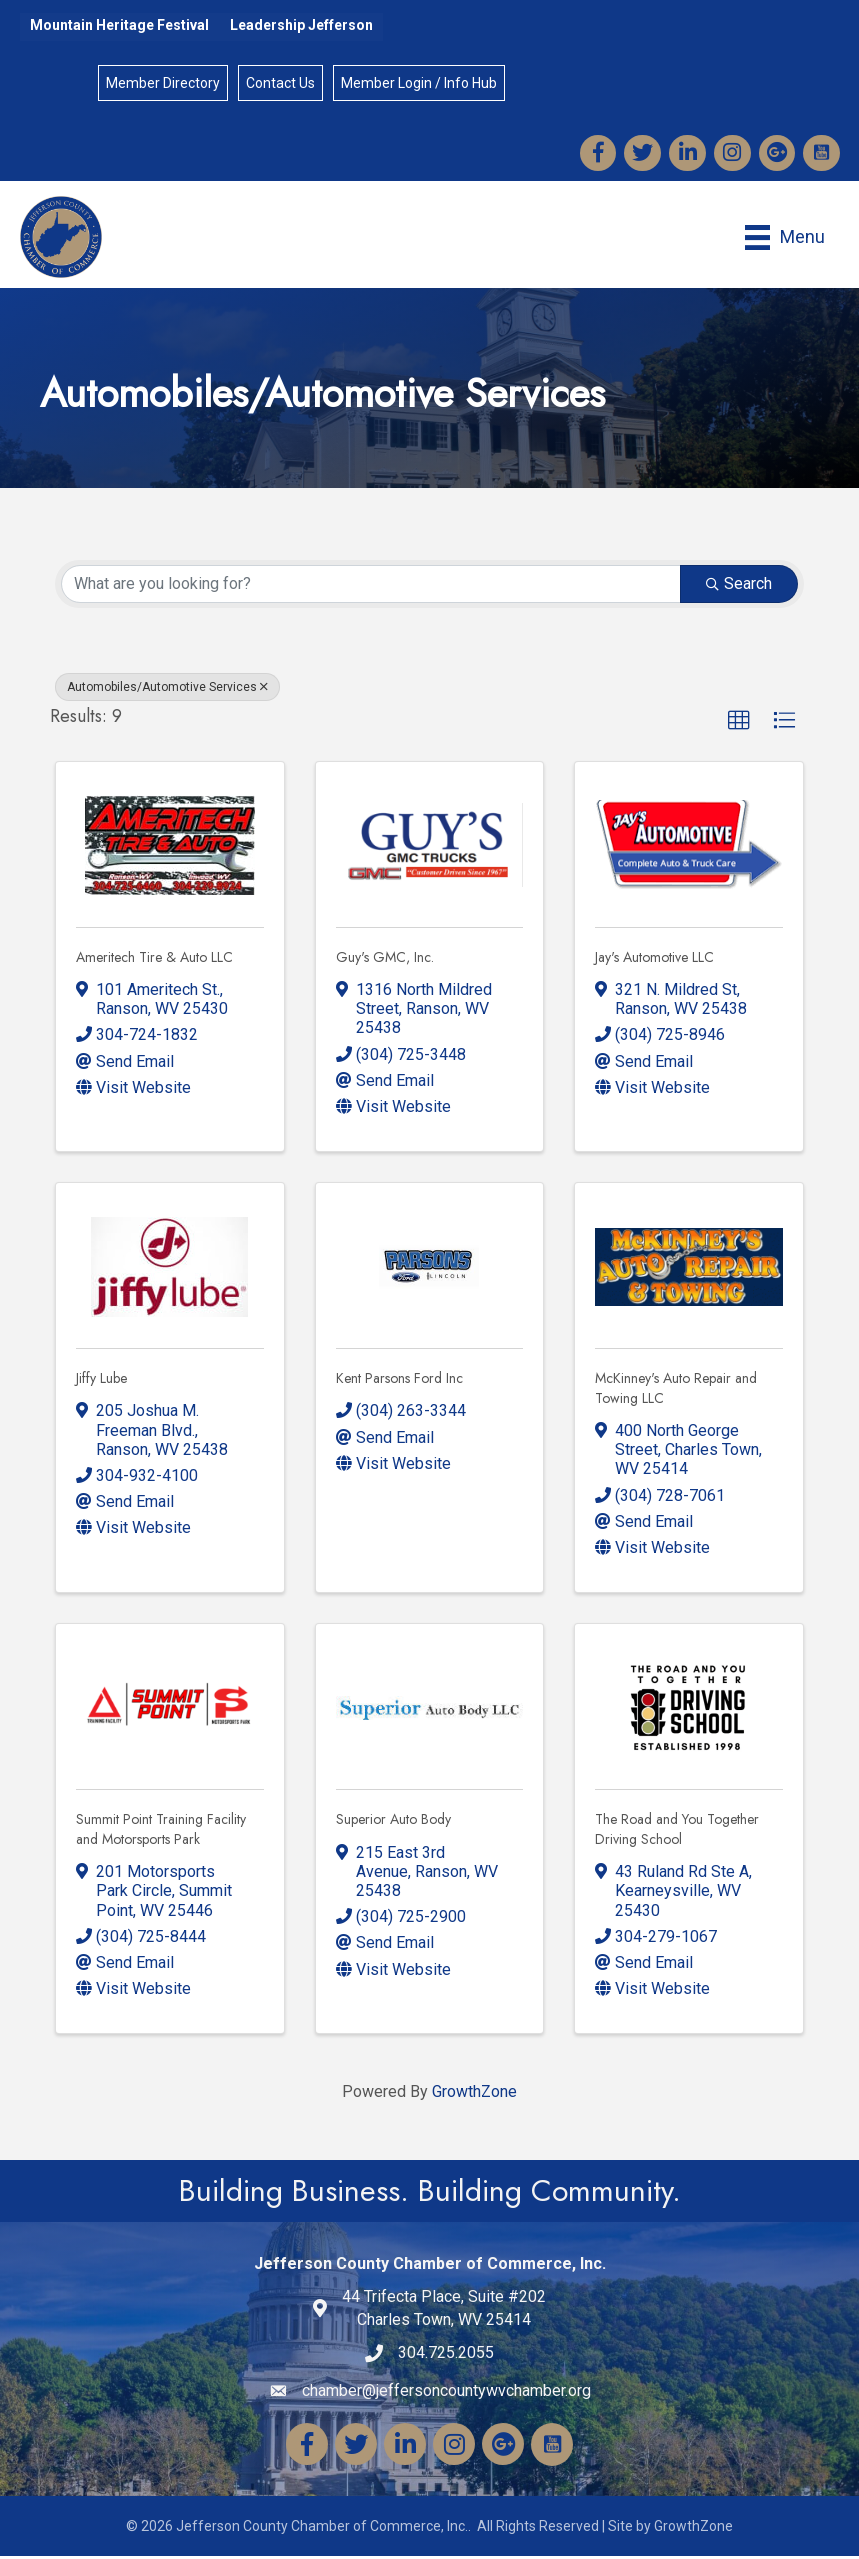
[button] (739, 724)
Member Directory (163, 84)
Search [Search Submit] (739, 586)
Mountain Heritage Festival (119, 25)
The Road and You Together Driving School (677, 1832)
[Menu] (784, 239)
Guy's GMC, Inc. (385, 959)
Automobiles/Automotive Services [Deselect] (167, 690)
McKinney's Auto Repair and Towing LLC (676, 1391)
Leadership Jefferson (301, 25)
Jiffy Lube (101, 1381)
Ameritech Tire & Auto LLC (154, 959)
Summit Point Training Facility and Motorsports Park (161, 1832)
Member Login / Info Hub (419, 84)
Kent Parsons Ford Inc (399, 1381)
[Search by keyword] (371, 587)
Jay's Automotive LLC (654, 959)
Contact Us (280, 84)
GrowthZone (474, 2094)
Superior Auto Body (393, 1822)
